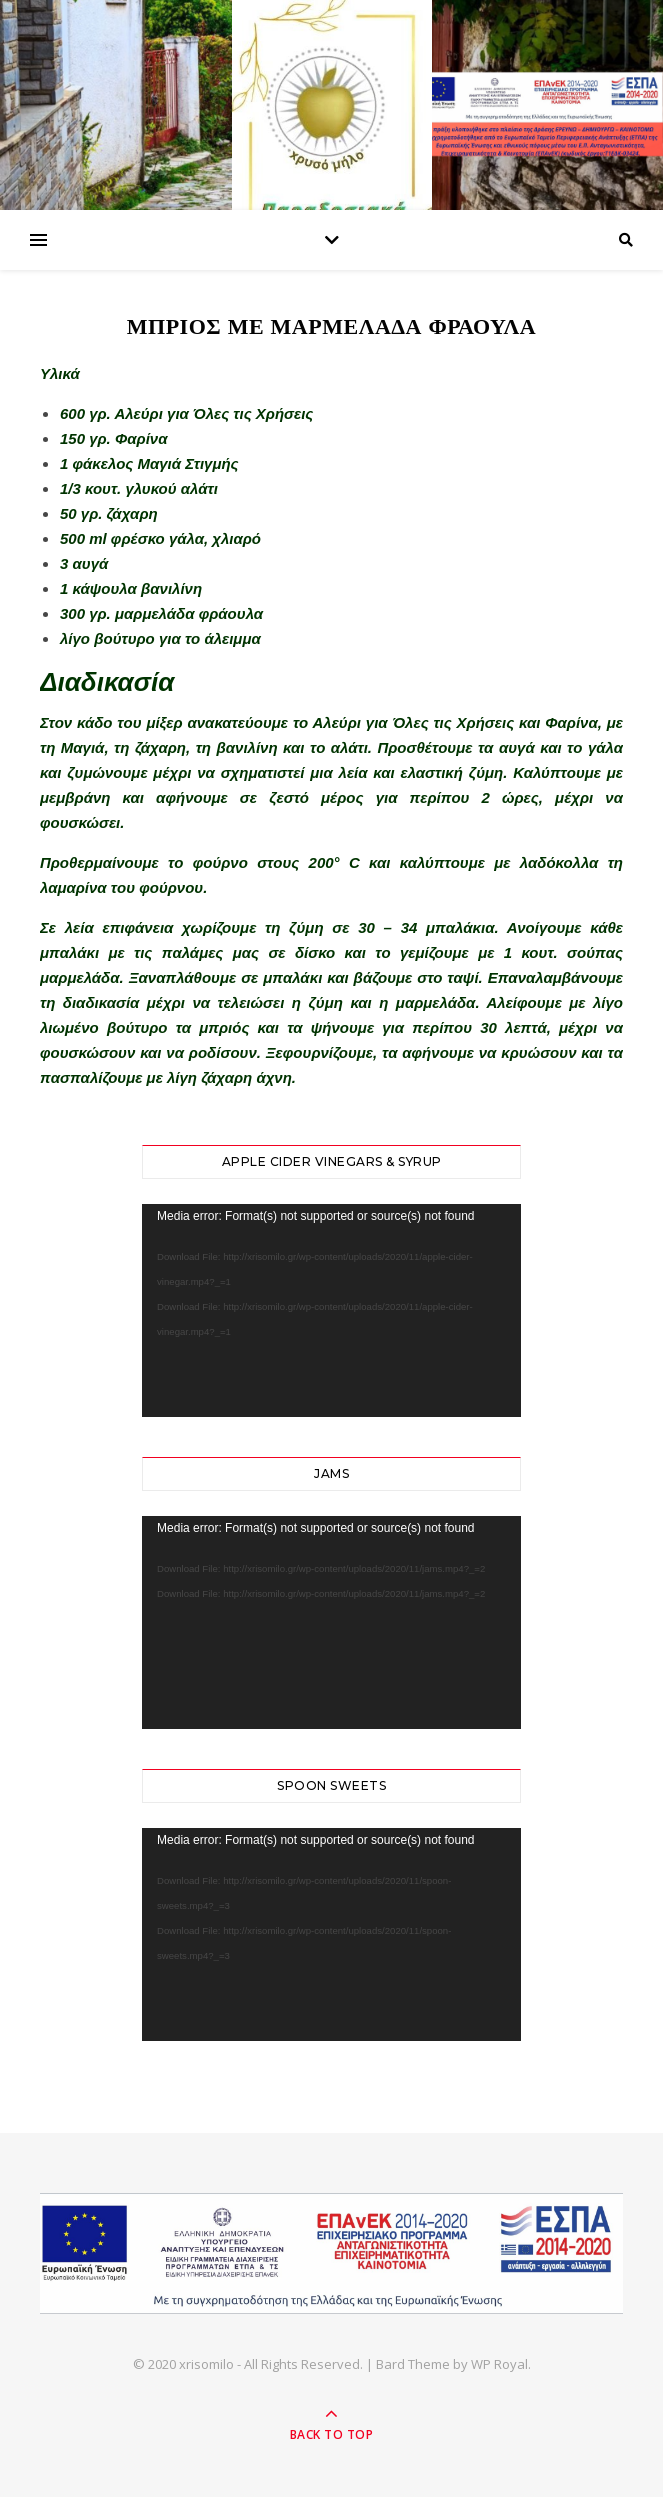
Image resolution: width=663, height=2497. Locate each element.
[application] (331, 1310)
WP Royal (499, 2364)
